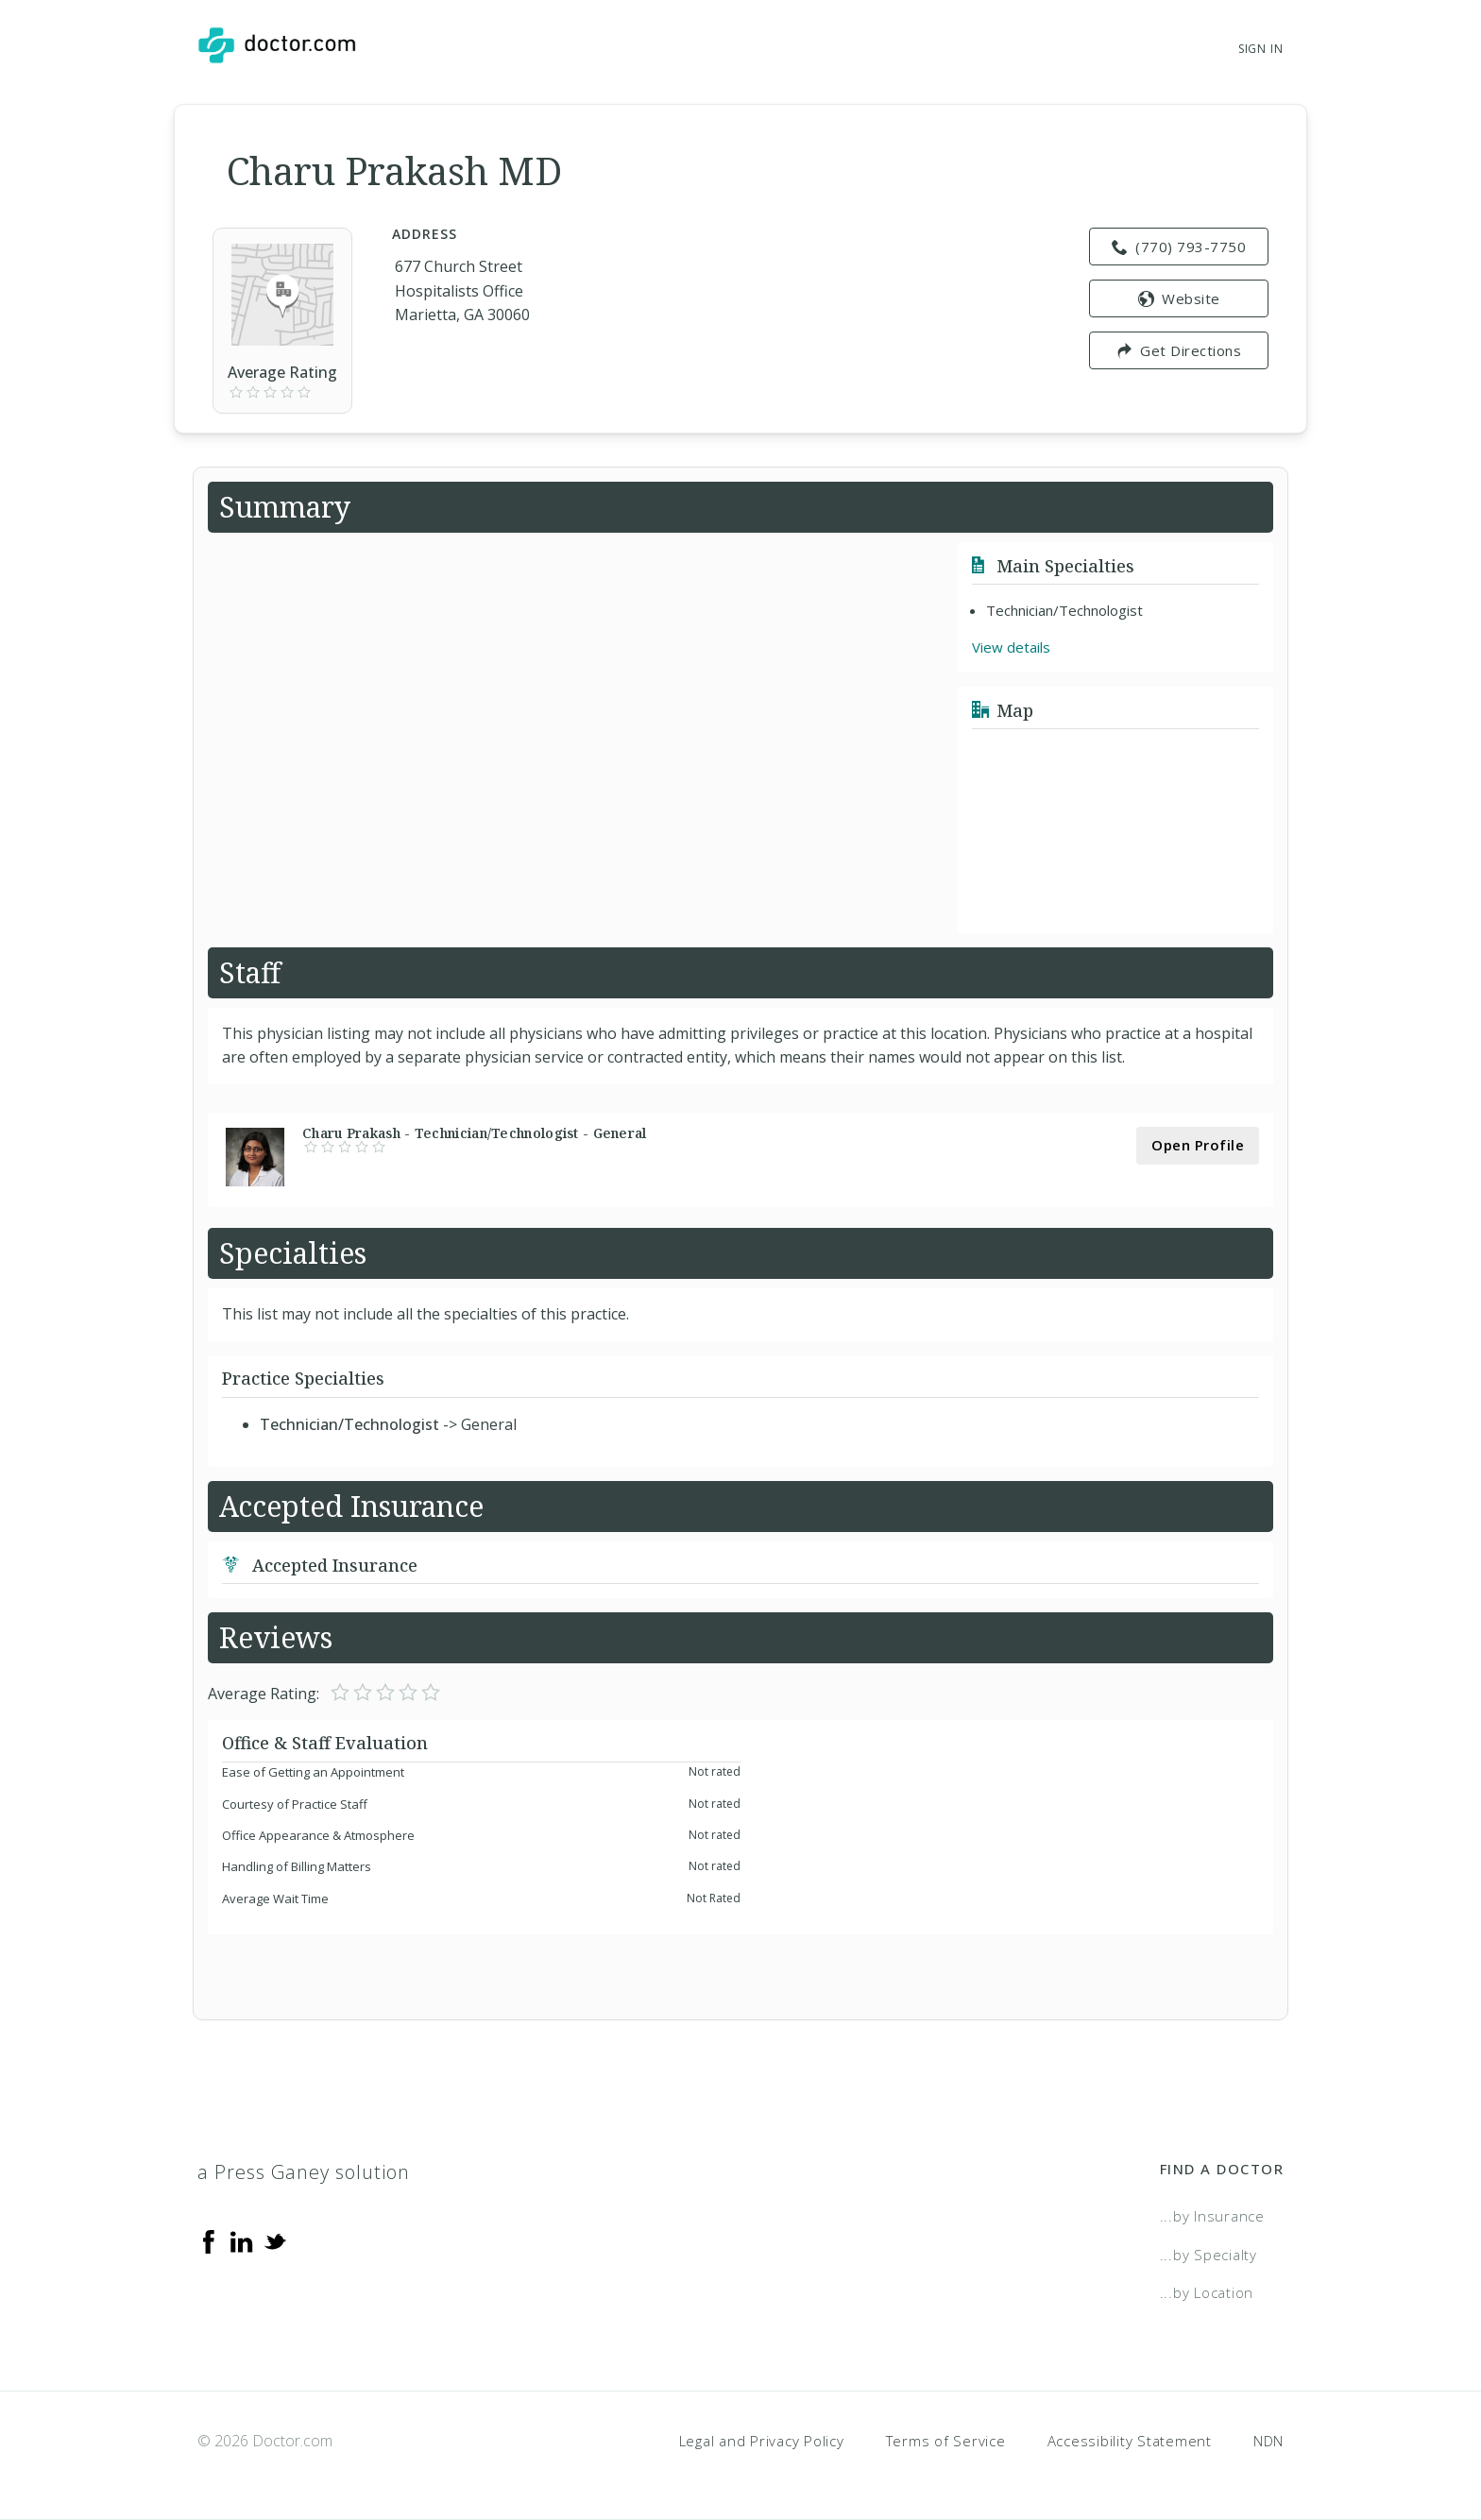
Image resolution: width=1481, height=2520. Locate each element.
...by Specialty (1208, 2254)
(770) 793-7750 (1179, 246)
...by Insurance (1212, 2215)
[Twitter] (275, 2240)
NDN (1268, 2440)
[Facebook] (208, 2240)
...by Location (1207, 2292)
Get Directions (1179, 350)
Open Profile (1197, 1144)
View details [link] (1011, 647)
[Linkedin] (241, 2240)
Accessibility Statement (1129, 2440)
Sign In (1261, 49)
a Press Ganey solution (303, 2172)
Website (1179, 298)
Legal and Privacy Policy (761, 2440)
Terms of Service (946, 2440)
